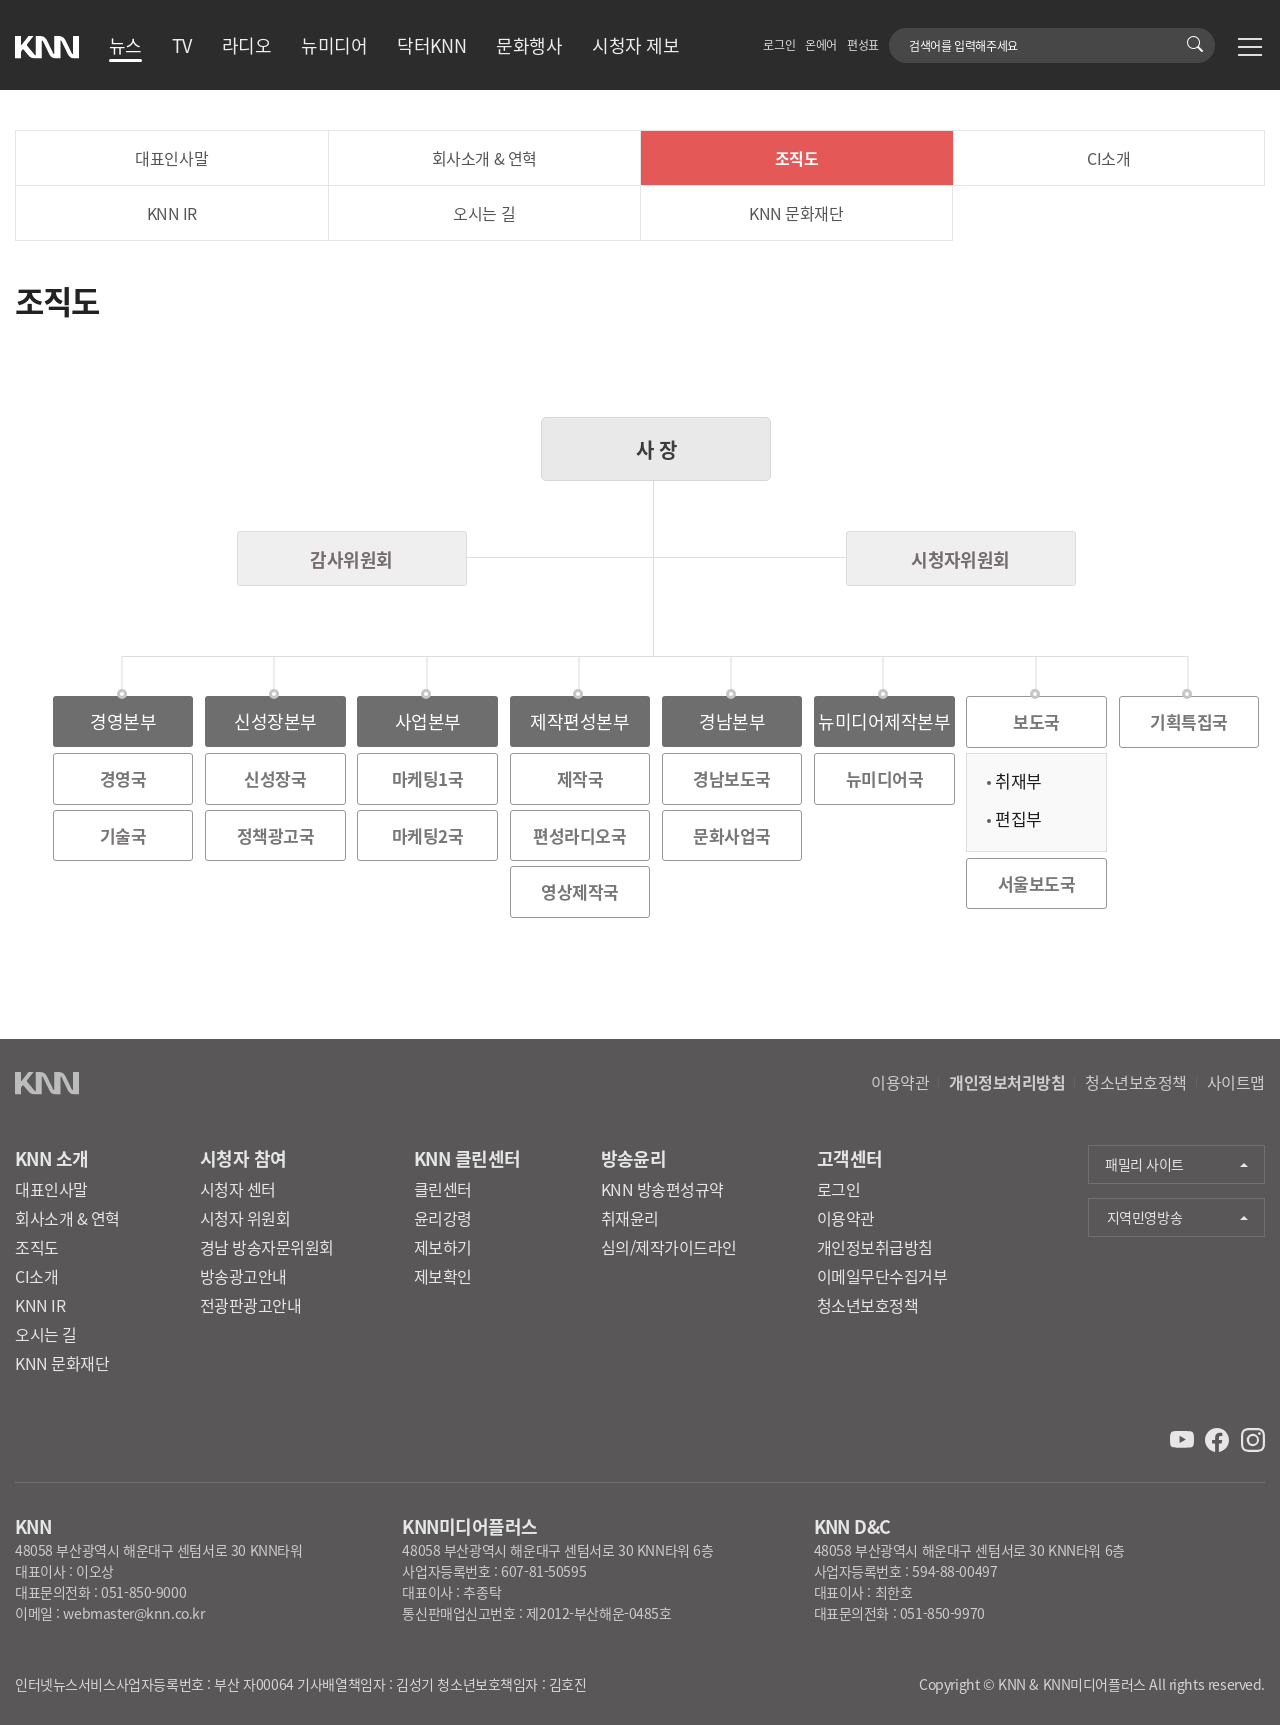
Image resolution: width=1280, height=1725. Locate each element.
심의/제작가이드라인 (669, 1247)
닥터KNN (431, 45)
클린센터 (443, 1189)
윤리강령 (443, 1218)
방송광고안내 (243, 1276)
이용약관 (900, 1082)
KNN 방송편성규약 (662, 1189)
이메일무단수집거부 (882, 1276)
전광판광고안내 (251, 1305)
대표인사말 (171, 158)
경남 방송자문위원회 (267, 1247)
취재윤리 (630, 1218)
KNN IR (172, 213)
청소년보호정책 (1136, 1082)
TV (182, 45)
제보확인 (443, 1276)
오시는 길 (484, 213)
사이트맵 (1236, 1082)
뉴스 (125, 45)
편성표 (863, 44)
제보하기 (443, 1247)
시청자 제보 (635, 45)
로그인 (779, 44)
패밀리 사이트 (1144, 1164)
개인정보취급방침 (875, 1247)
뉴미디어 (334, 45)
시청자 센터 (238, 1189)
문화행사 (529, 45)
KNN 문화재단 (796, 213)
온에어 (821, 44)
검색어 (900, 35)
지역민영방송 (1144, 1217)
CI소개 (1108, 158)
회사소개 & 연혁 (484, 158)
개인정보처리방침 (1007, 1082)
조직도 (797, 158)
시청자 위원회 (245, 1218)
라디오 (246, 45)
